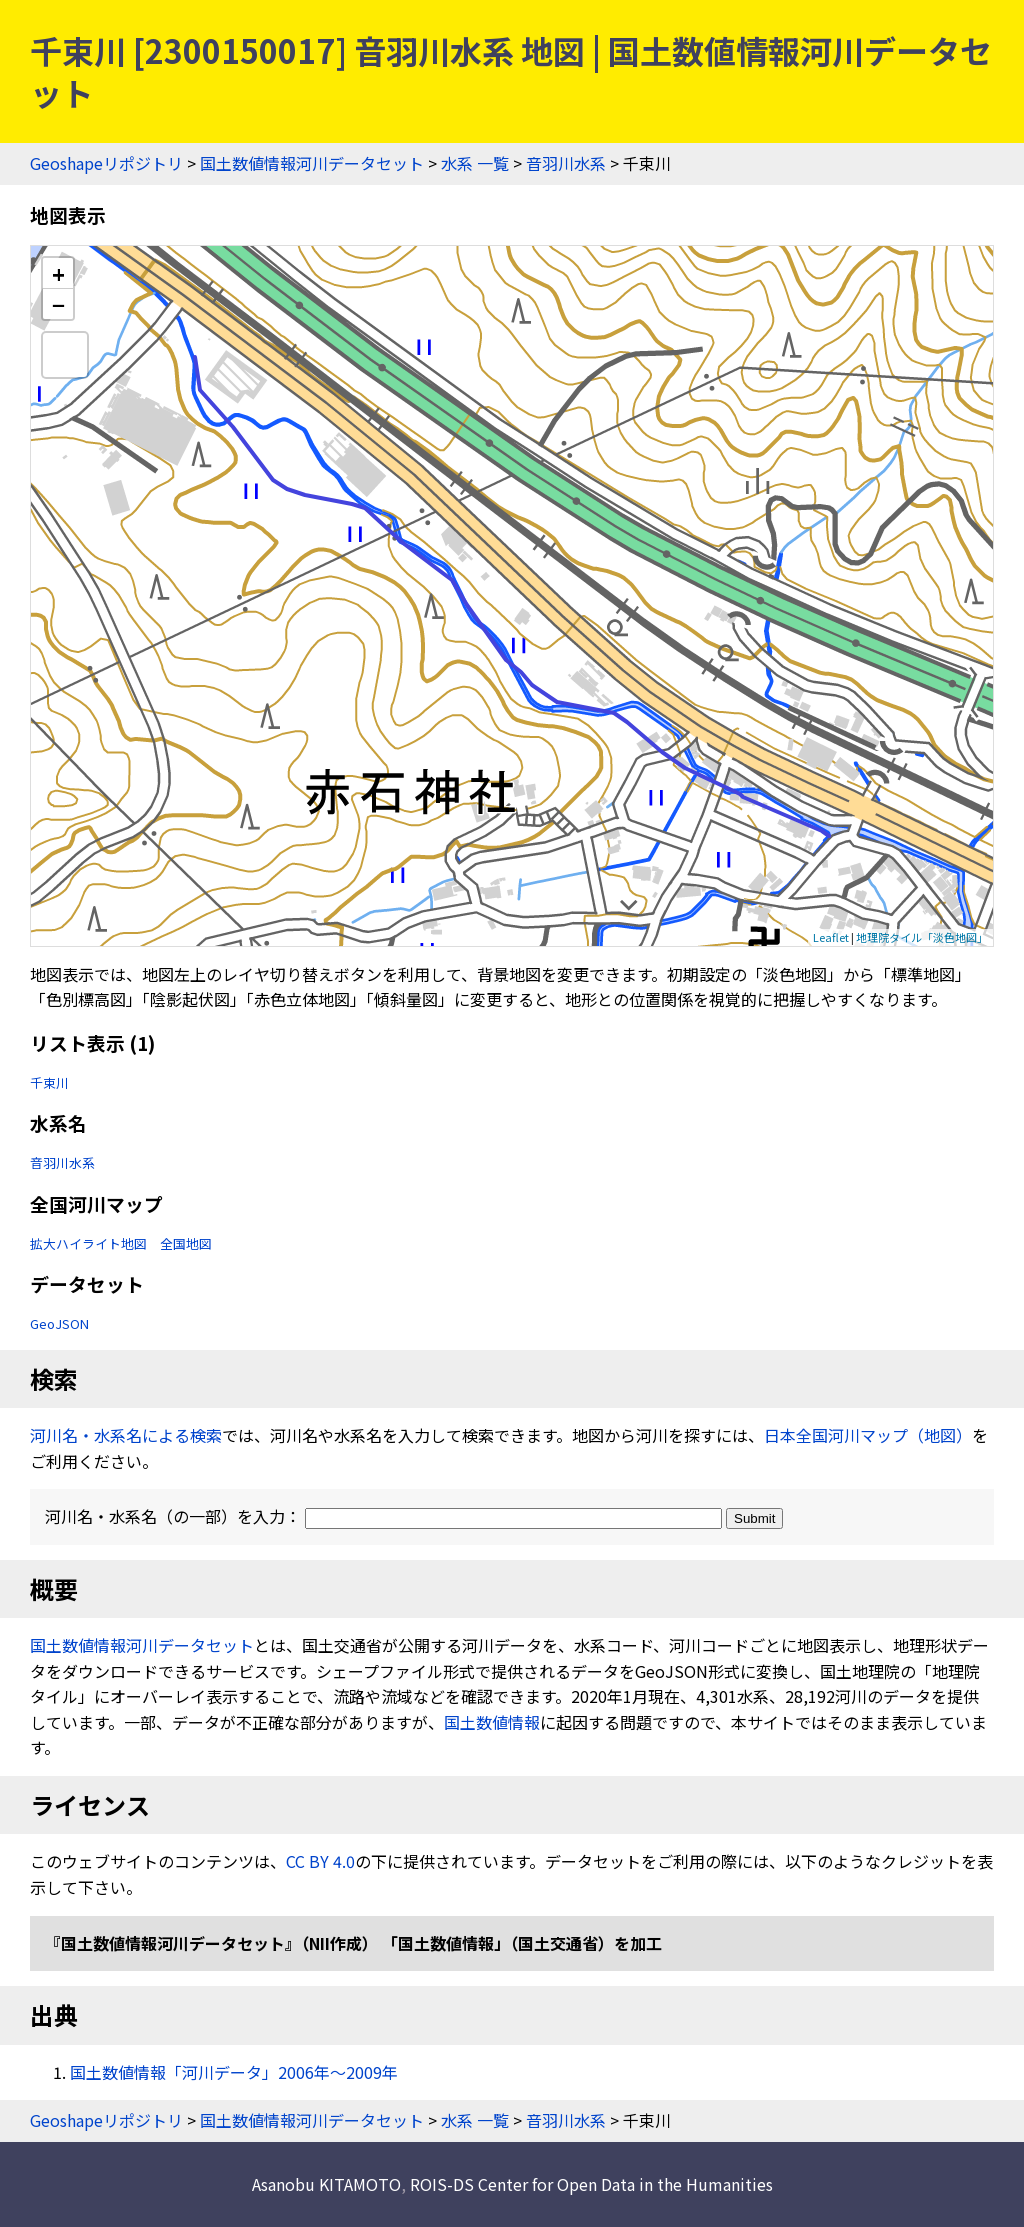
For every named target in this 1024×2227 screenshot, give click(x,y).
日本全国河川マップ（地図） (868, 1435)
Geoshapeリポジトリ (106, 163)
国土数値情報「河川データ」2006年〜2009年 (234, 2072)
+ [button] (58, 273)
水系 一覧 (475, 163)
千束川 (49, 1082)
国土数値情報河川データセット (312, 163)
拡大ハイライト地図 (88, 1243)
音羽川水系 (566, 163)
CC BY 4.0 (320, 1861)
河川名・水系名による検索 (126, 1435)
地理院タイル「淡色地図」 (922, 937)
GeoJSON (59, 1323)
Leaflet (831, 937)
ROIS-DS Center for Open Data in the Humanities (591, 2184)
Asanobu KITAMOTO (326, 2184)
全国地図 (186, 1243)
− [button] (58, 304)
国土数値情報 (492, 1722)
